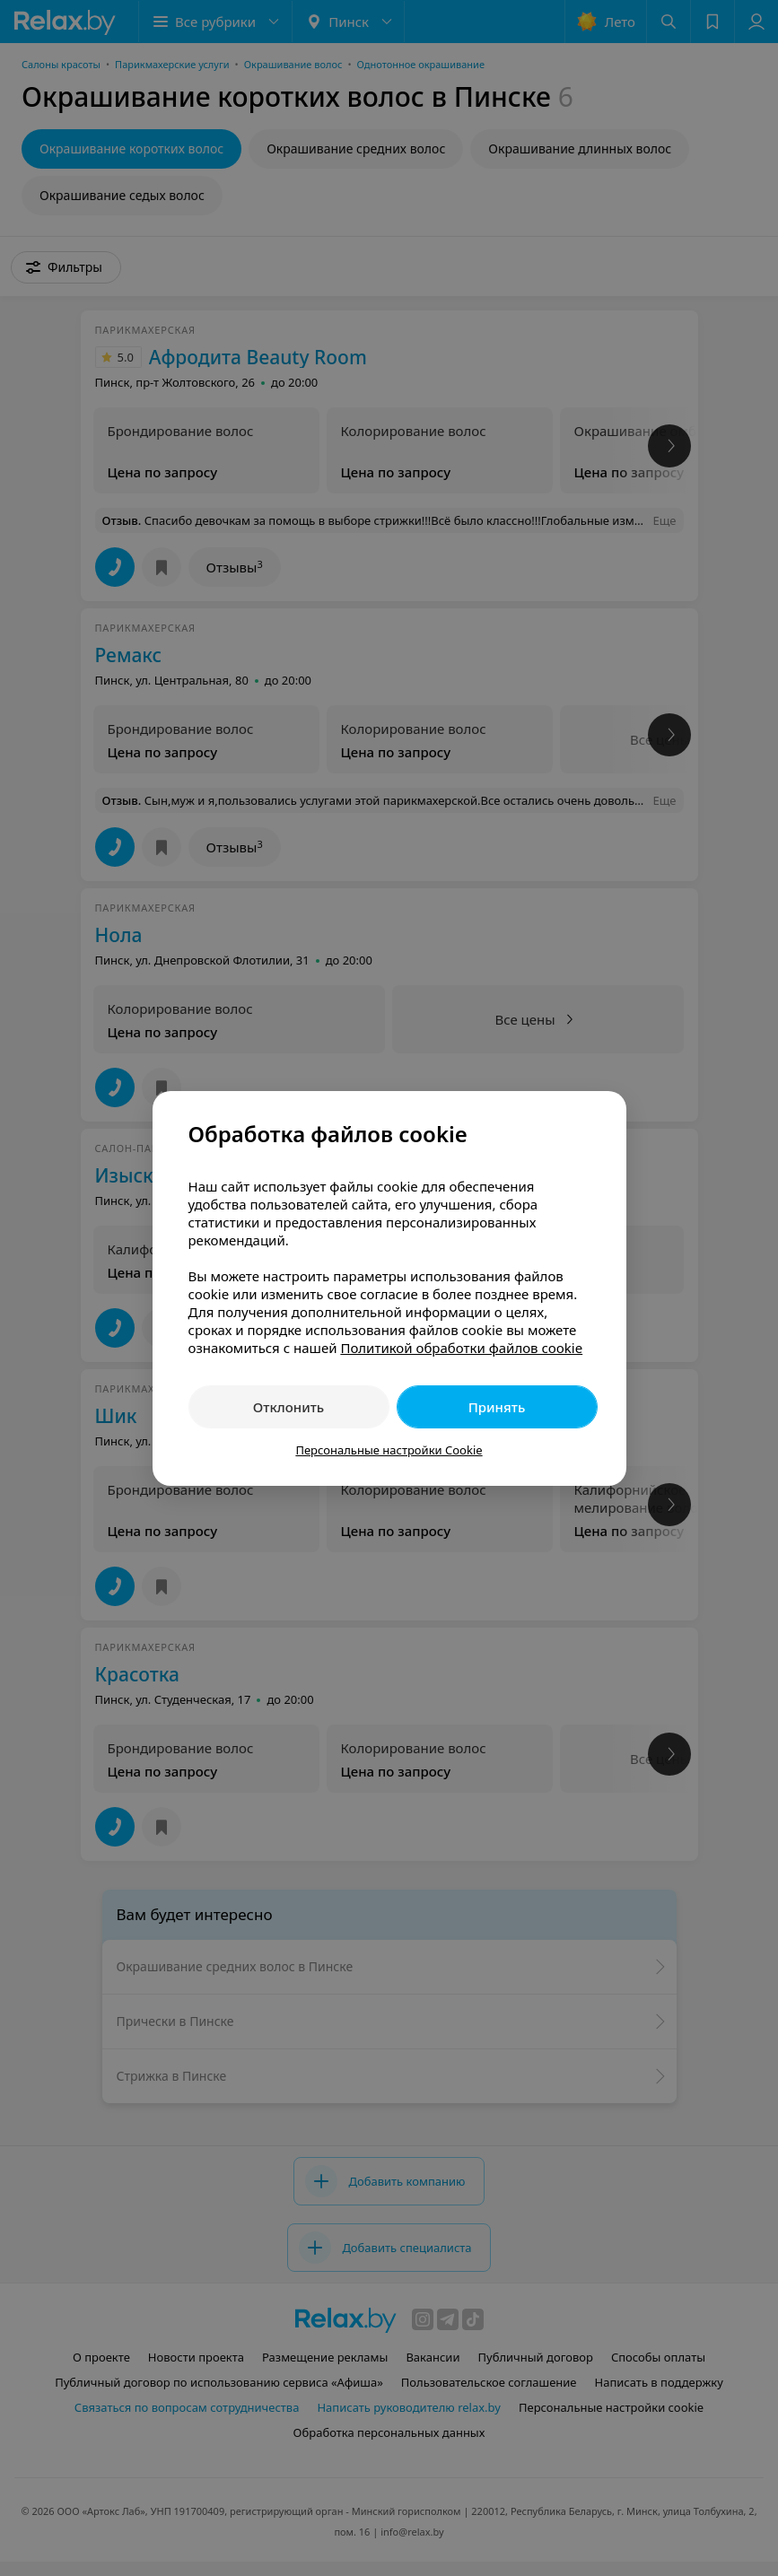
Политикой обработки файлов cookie (461, 1348)
